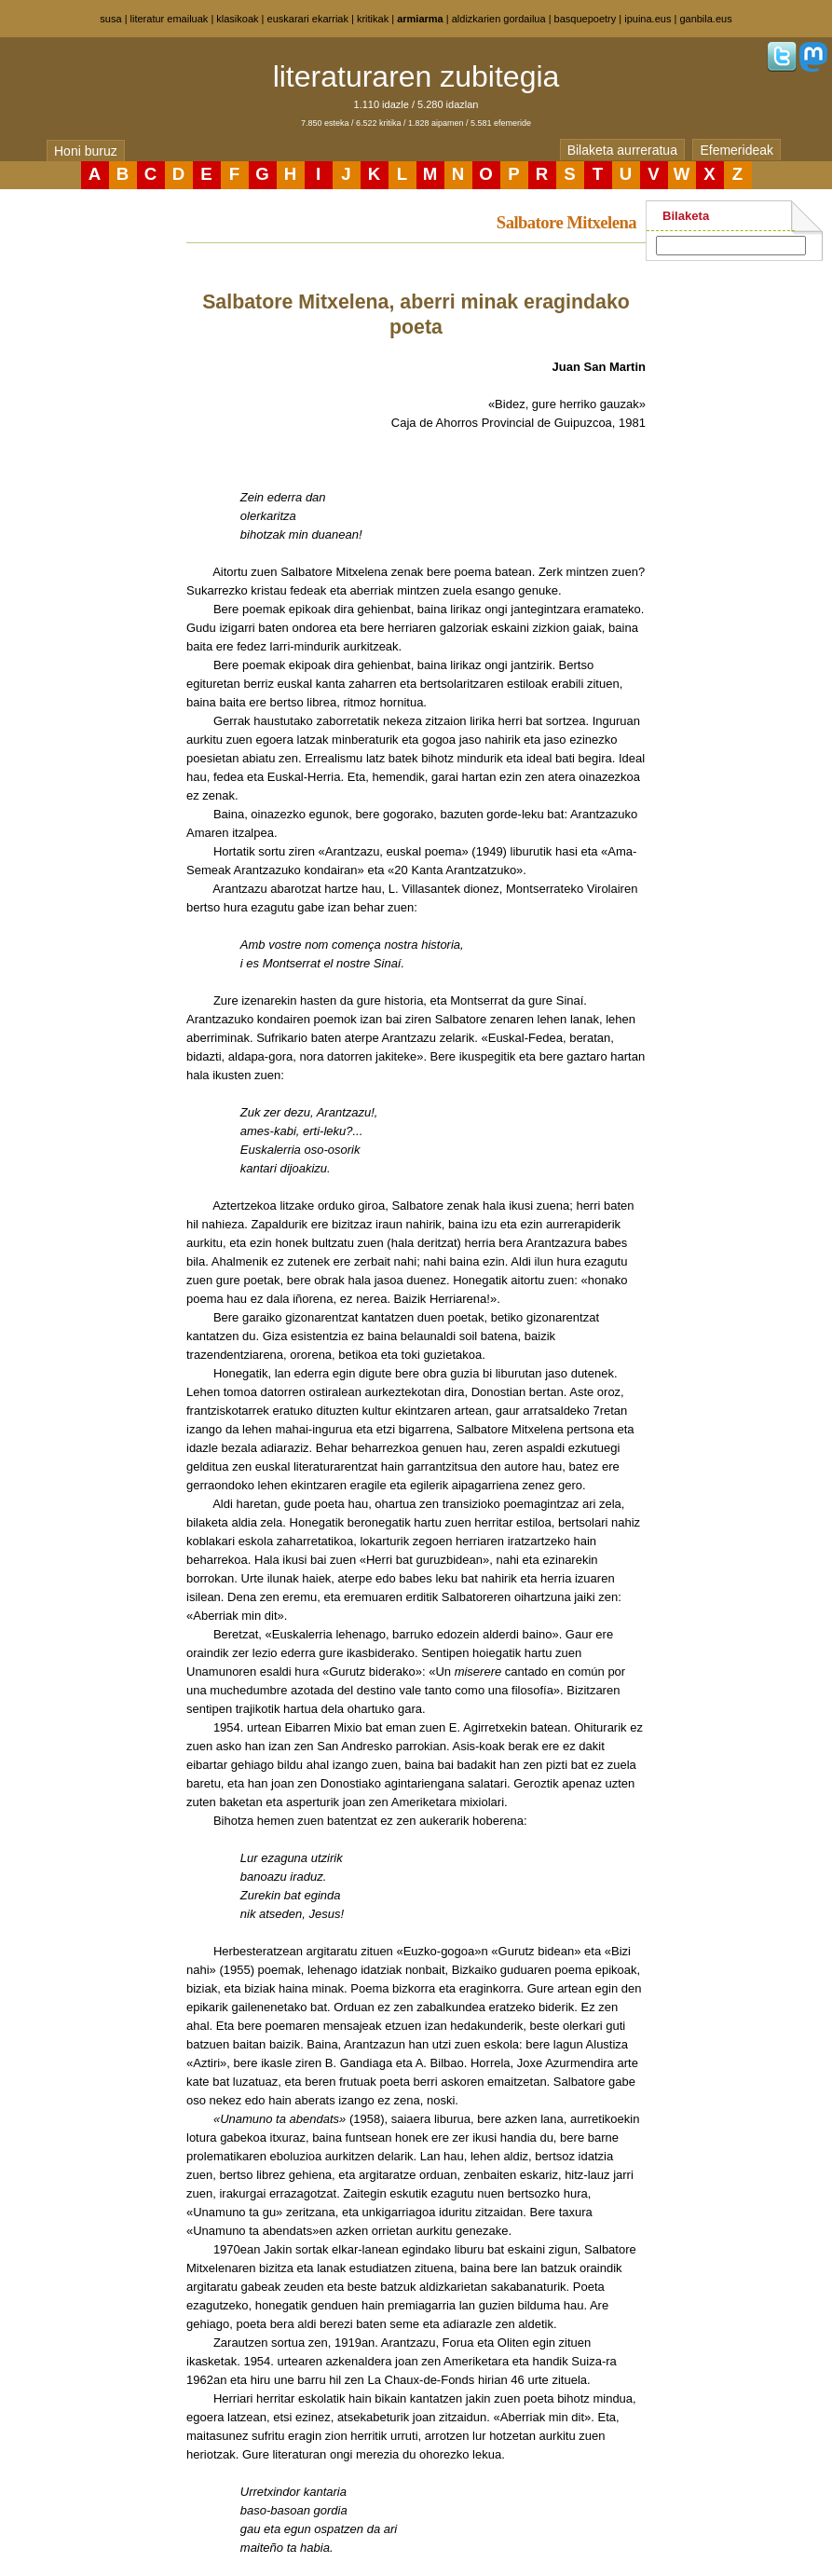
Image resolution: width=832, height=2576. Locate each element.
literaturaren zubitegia (416, 76)
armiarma (420, 18)
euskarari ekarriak (307, 18)
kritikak (373, 18)
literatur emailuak (169, 18)
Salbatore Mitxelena (566, 222)
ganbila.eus (705, 18)
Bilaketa (685, 216)
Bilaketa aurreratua (622, 150)
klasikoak (237, 18)
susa (110, 18)
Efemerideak (736, 150)
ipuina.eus (647, 18)
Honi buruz (85, 151)
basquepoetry (585, 18)
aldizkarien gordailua (499, 18)
